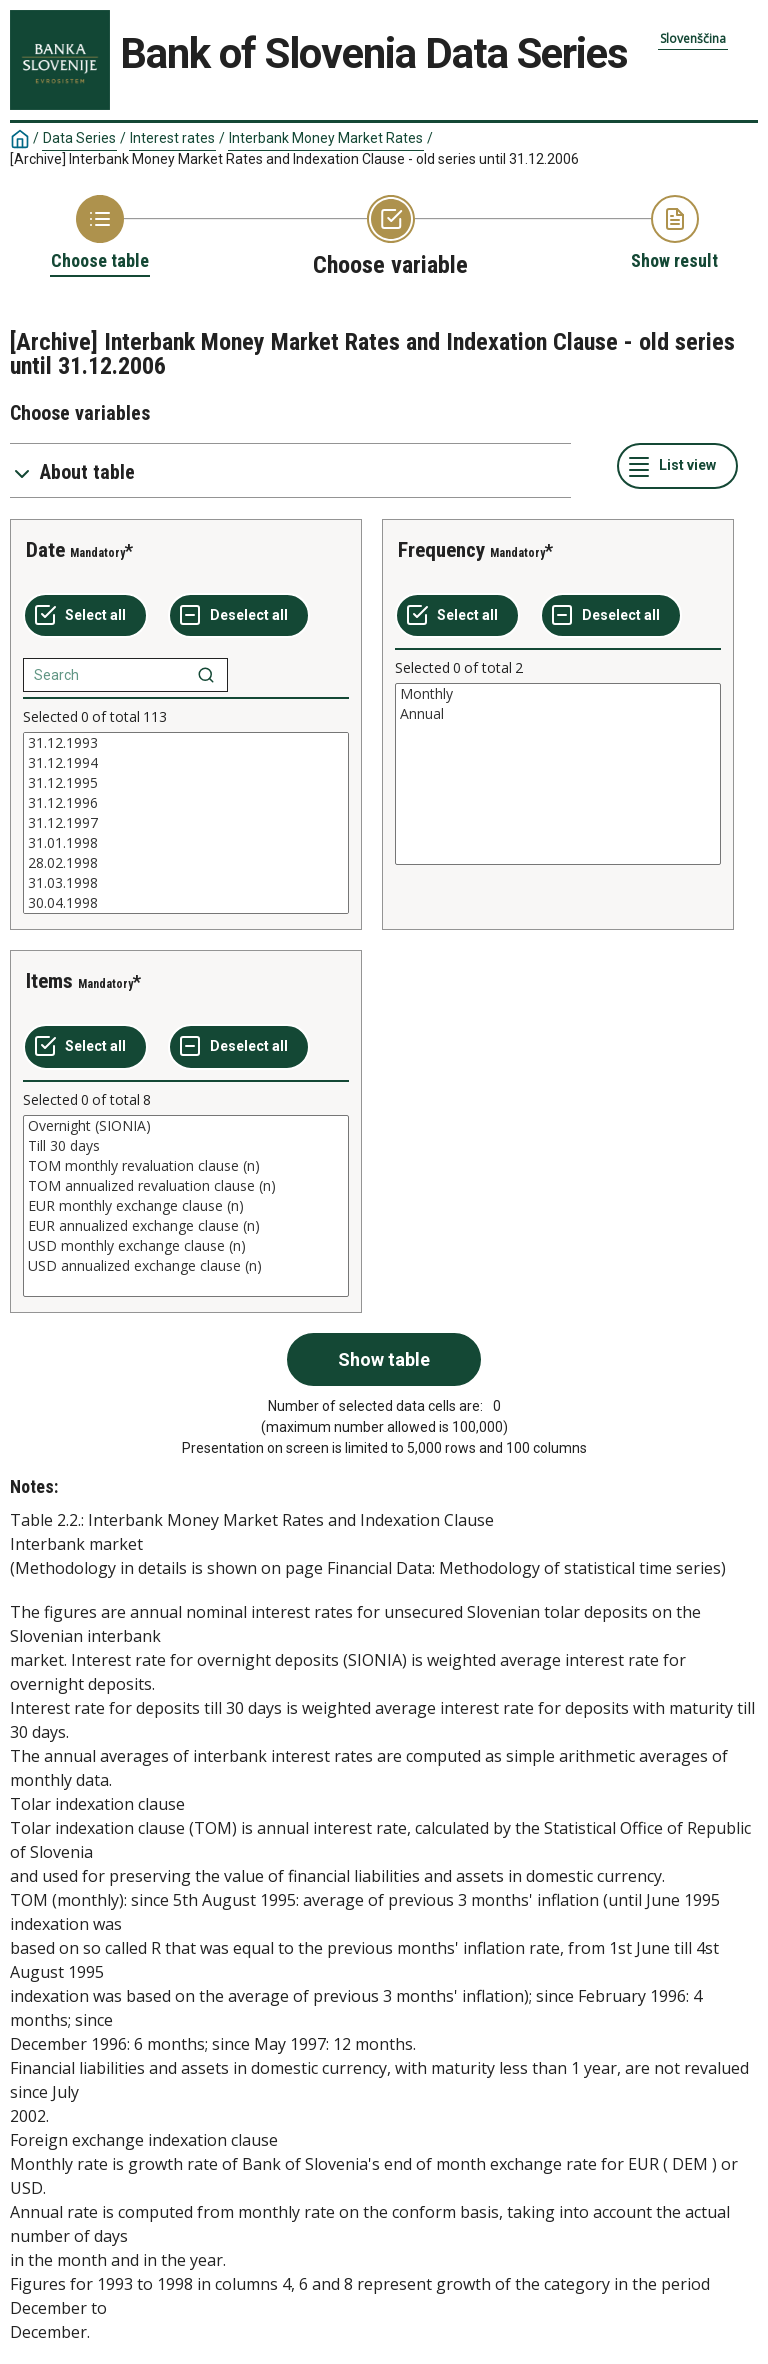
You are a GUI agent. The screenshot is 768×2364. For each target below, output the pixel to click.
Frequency (441, 550)
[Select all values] (85, 616)
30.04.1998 (186, 903)
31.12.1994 (186, 763)
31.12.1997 (186, 823)
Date (45, 550)
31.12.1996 (186, 803)
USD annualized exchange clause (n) (186, 1266)
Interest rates (172, 138)
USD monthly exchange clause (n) (186, 1246)
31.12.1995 (186, 783)
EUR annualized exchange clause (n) (186, 1226)
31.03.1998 (186, 883)
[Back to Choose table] (100, 234)
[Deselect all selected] (239, 616)
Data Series (79, 138)
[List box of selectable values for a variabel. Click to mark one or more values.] (186, 823)
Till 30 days (186, 1146)
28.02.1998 (186, 863)
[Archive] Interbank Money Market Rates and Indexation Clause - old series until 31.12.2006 (294, 159)
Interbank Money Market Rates (326, 138)
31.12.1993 (186, 743)
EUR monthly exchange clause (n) (186, 1206)
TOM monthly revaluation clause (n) (186, 1166)
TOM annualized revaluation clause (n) (186, 1186)
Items (49, 981)
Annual (558, 714)
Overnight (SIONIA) (186, 1126)
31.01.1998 (186, 843)
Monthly (558, 694)
